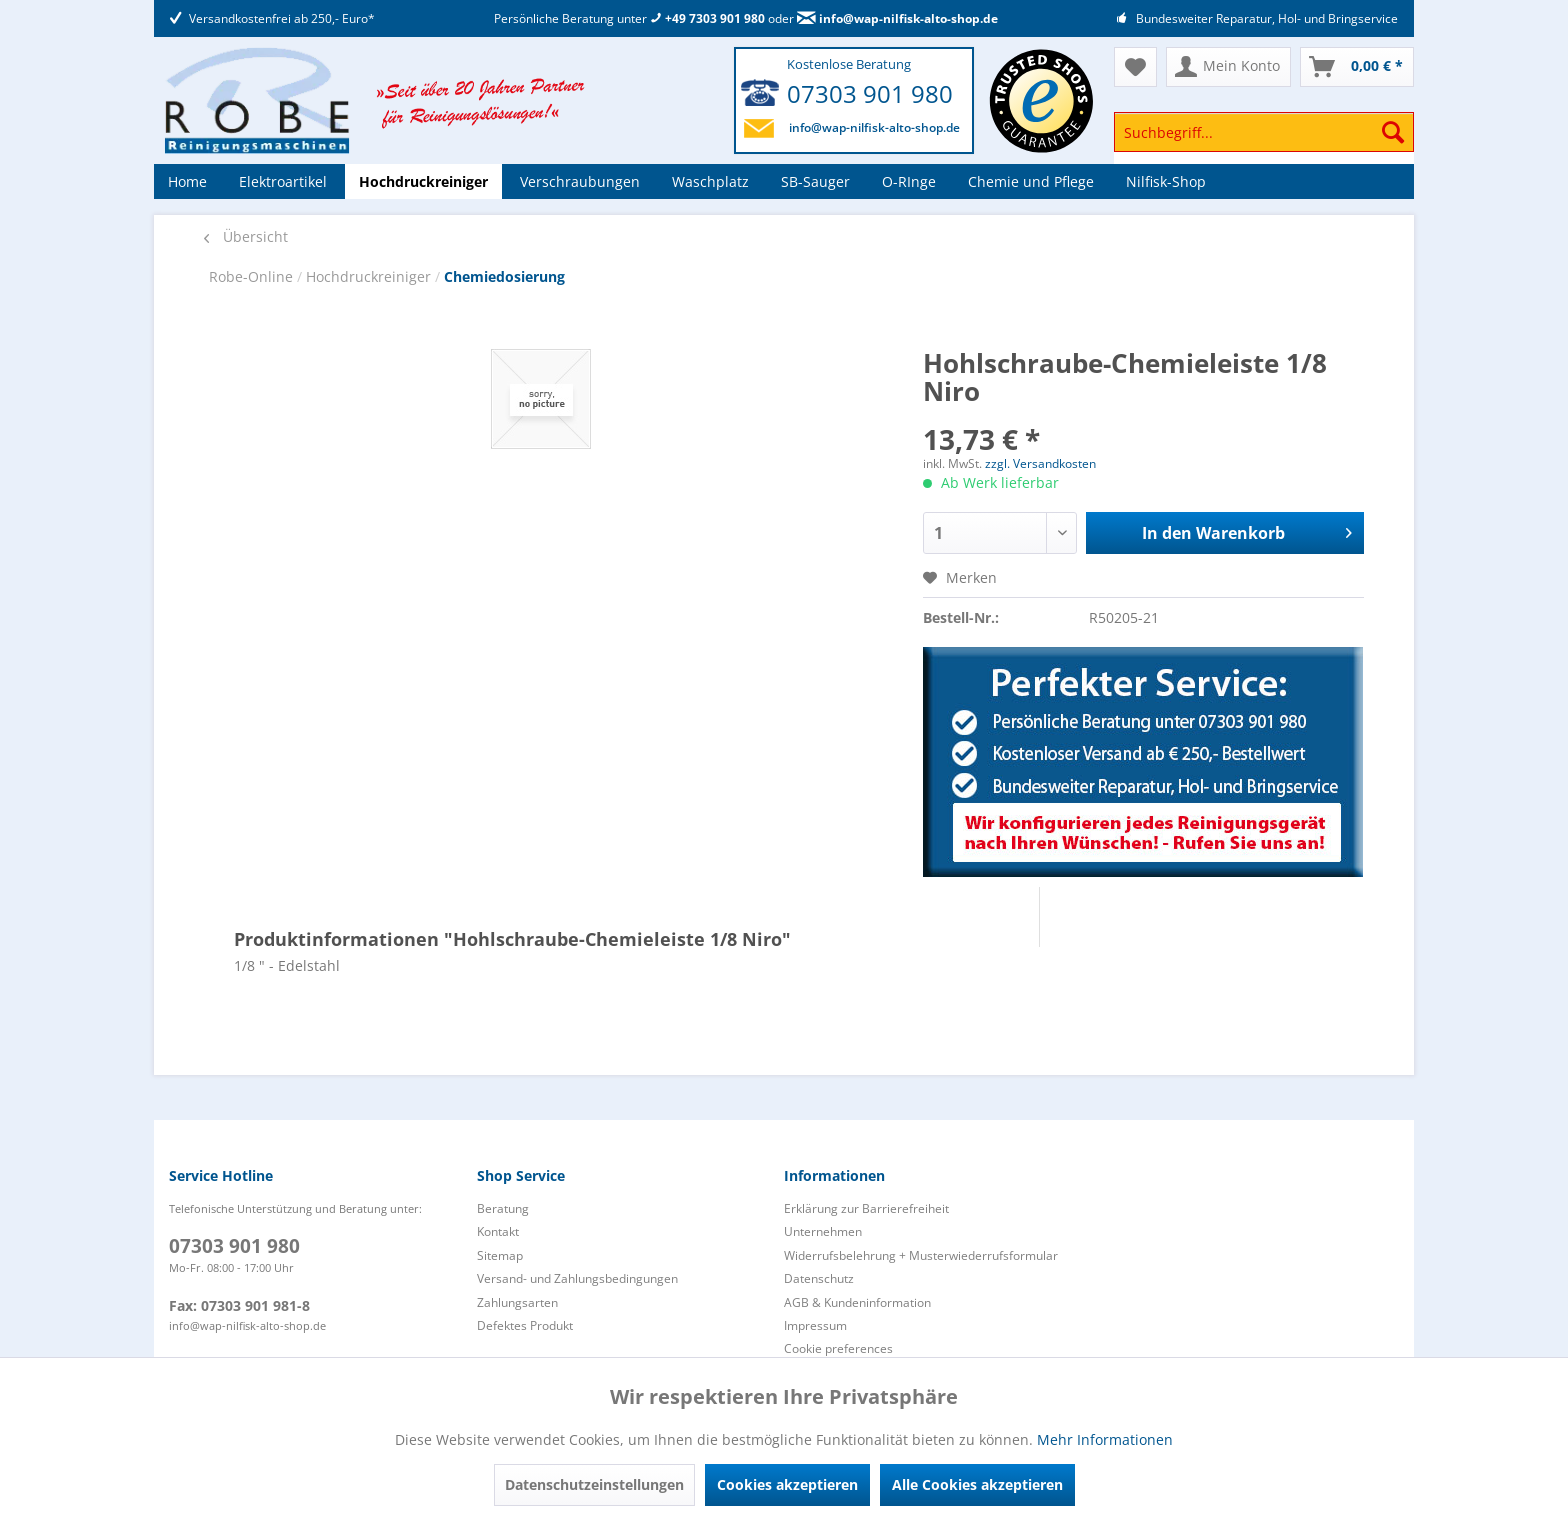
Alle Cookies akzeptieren (977, 1484)
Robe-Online (253, 276)
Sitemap (500, 1255)
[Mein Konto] (1228, 67)
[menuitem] (1264, 141)
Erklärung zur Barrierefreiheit (866, 1208)
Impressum (815, 1325)
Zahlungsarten (517, 1302)
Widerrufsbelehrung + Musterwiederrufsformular (921, 1255)
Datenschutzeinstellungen (594, 1484)
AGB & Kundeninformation (857, 1302)
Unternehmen (823, 1231)
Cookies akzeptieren (787, 1484)
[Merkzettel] (1135, 67)
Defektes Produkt (525, 1325)
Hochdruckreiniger (370, 276)
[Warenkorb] (1357, 67)
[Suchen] (1393, 132)
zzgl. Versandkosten (1040, 463)
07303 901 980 (870, 93)
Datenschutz (819, 1278)
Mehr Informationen (1105, 1439)
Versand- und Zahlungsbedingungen (577, 1278)
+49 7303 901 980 (707, 18)
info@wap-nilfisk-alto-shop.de (897, 18)
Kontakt (498, 1231)
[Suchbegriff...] (1264, 132)
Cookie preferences (838, 1348)
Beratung (503, 1208)
